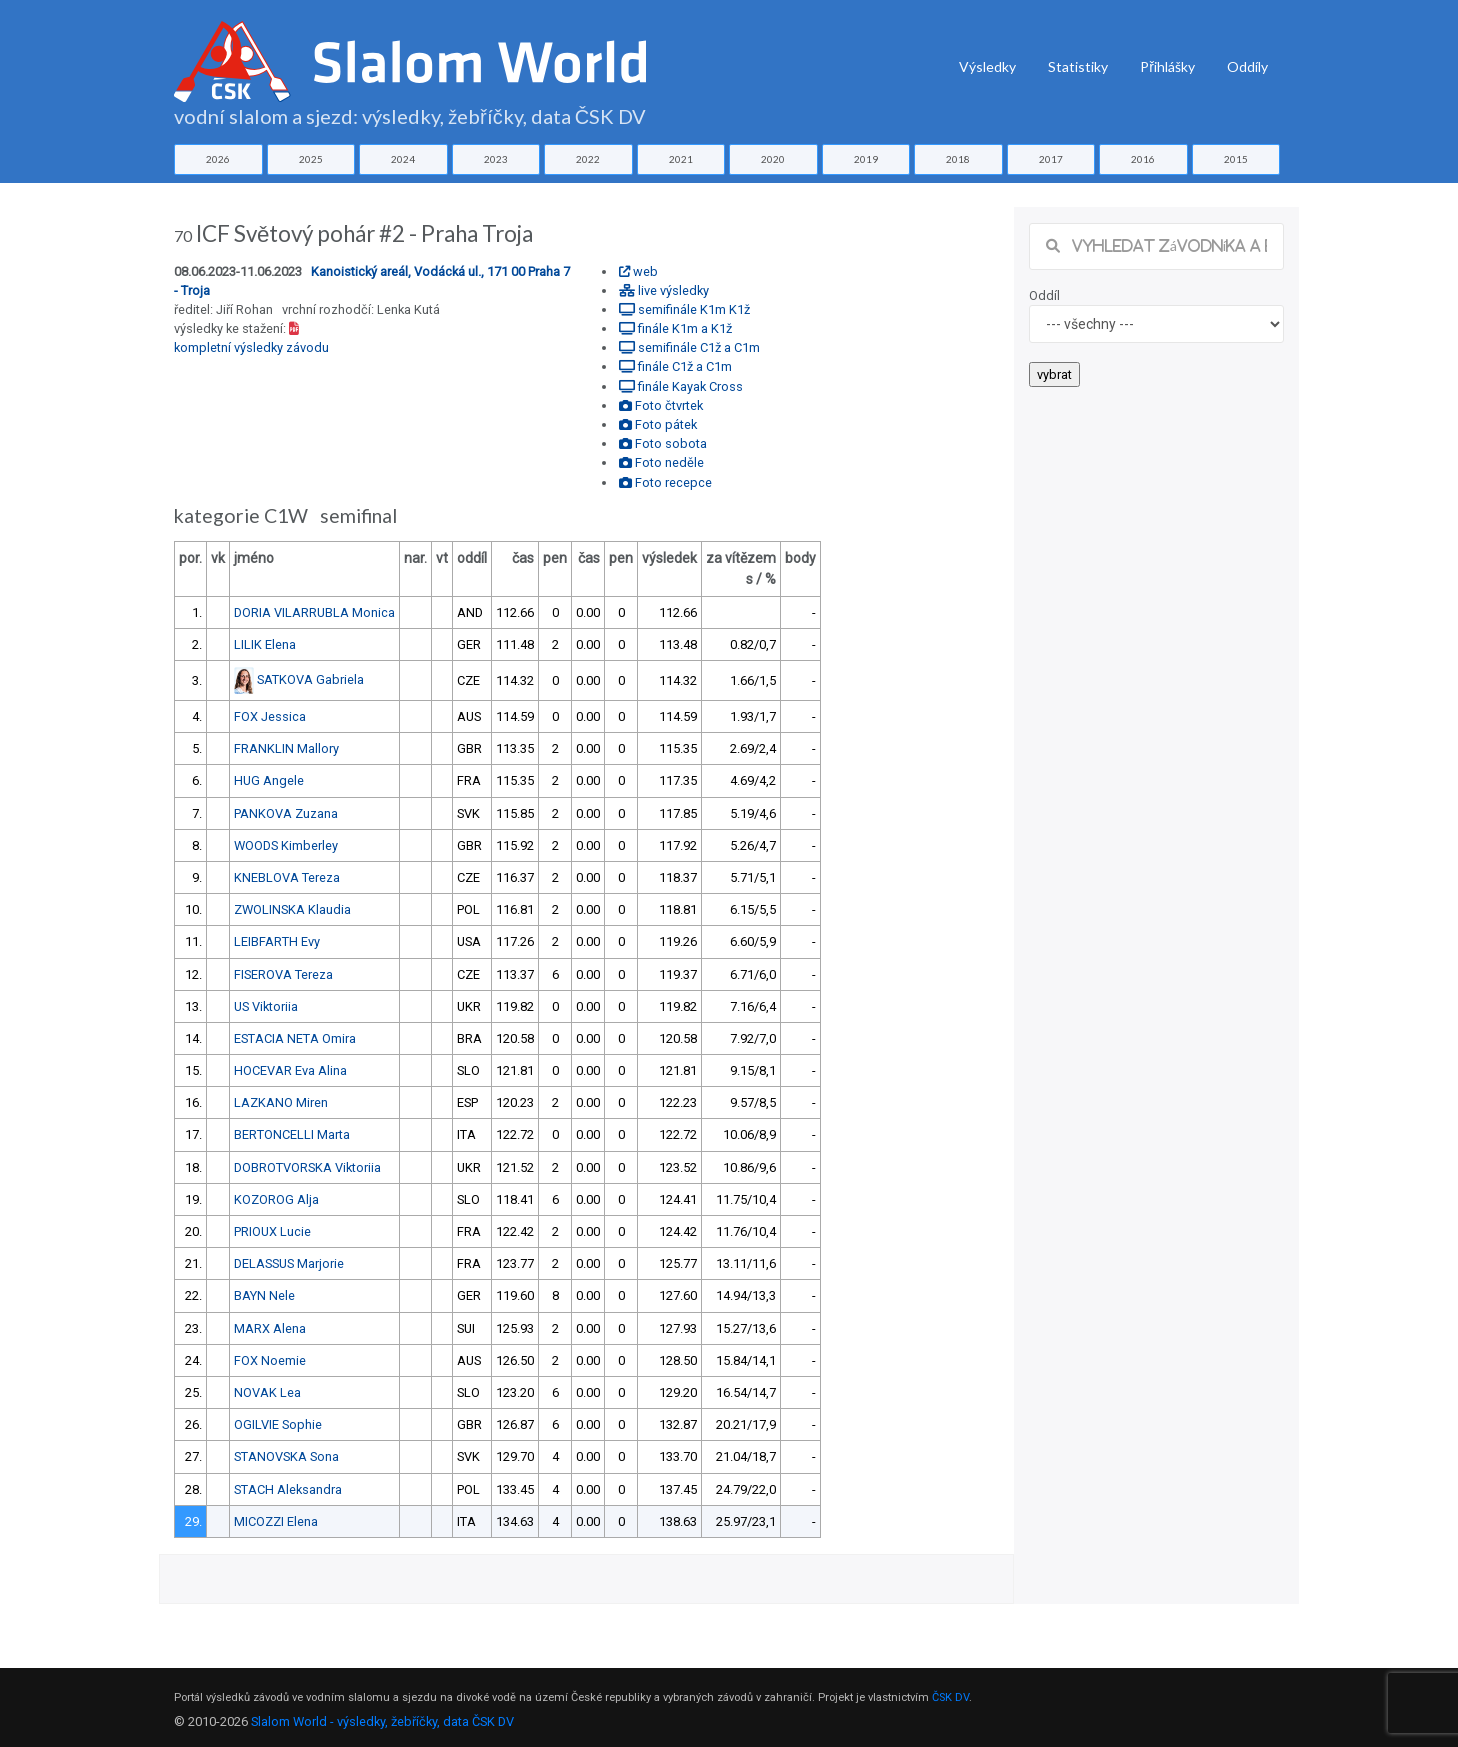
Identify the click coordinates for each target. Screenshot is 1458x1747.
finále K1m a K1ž (675, 328)
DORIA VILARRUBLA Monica (314, 612)
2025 (311, 159)
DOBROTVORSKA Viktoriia (307, 1167)
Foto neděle (661, 462)
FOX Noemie (270, 1360)
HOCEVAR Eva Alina (290, 1070)
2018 (958, 159)
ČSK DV (950, 1697)
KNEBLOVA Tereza (287, 877)
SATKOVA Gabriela (310, 679)
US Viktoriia (266, 1006)
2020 (773, 159)
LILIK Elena (265, 644)
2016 (1143, 159)
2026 (218, 159)
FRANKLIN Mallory (286, 748)
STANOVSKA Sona (286, 1456)
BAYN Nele (264, 1295)
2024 (403, 159)
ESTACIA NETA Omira (295, 1038)
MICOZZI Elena (276, 1521)
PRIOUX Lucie (272, 1231)
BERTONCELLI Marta (292, 1134)
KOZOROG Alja (276, 1199)
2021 (681, 159)
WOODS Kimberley (286, 845)
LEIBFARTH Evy (277, 941)
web (638, 271)
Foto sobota (663, 443)
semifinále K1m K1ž (684, 309)
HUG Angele (269, 780)
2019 (866, 159)
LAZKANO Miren (281, 1102)
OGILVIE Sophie (278, 1424)
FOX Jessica (270, 716)
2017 (1051, 159)
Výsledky (987, 66)
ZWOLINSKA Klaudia (292, 909)
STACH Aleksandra (288, 1489)
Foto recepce (665, 482)
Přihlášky (1167, 66)
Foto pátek (658, 424)
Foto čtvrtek (661, 405)
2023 (496, 159)
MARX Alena (270, 1328)
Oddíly (1247, 66)
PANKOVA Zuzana (286, 813)
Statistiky (1078, 66)
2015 (1236, 159)
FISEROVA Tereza (283, 974)
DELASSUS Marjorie (289, 1263)
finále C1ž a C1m (675, 366)
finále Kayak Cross (681, 386)
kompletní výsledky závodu (251, 347)
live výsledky (664, 290)
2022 (588, 159)
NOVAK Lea (267, 1392)
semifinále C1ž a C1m (689, 347)
